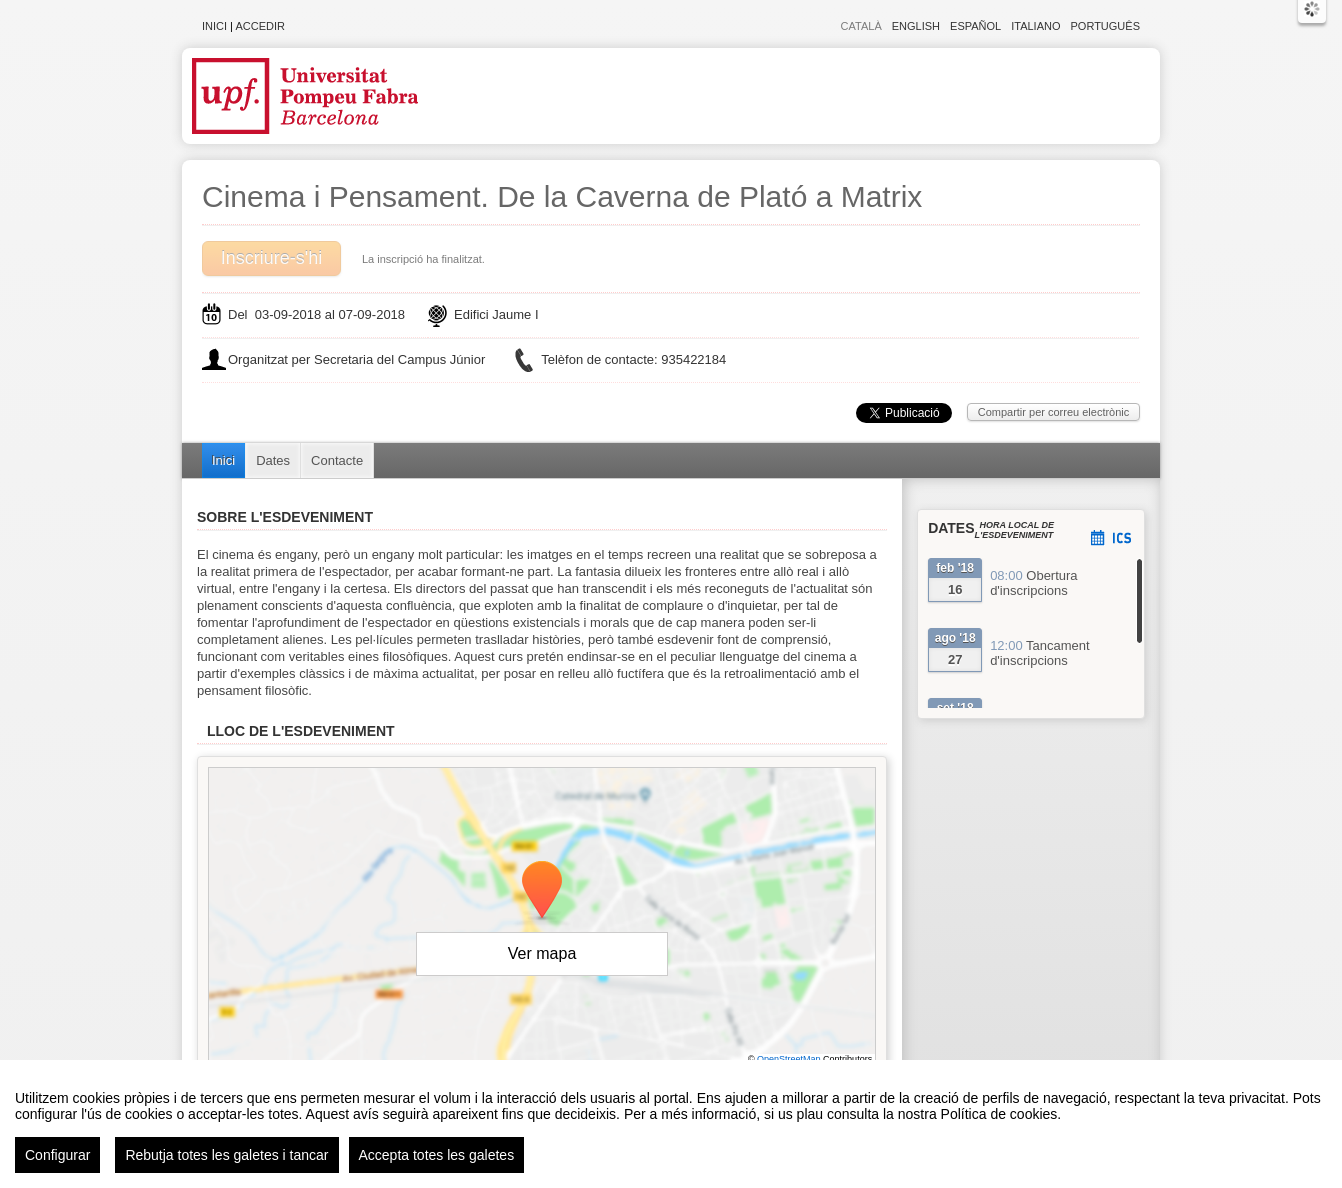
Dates (273, 460)
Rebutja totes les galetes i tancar (226, 1155)
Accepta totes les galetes (437, 1155)
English (916, 26)
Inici (214, 26)
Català (861, 26)
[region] (671, 1124)
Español (975, 26)
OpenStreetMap (789, 1059)
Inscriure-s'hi (271, 258)
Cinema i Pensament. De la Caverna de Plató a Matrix (562, 196)
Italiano (1035, 26)
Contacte (337, 460)
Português (1105, 26)
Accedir (260, 26)
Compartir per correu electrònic (1054, 412)
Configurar (57, 1155)
